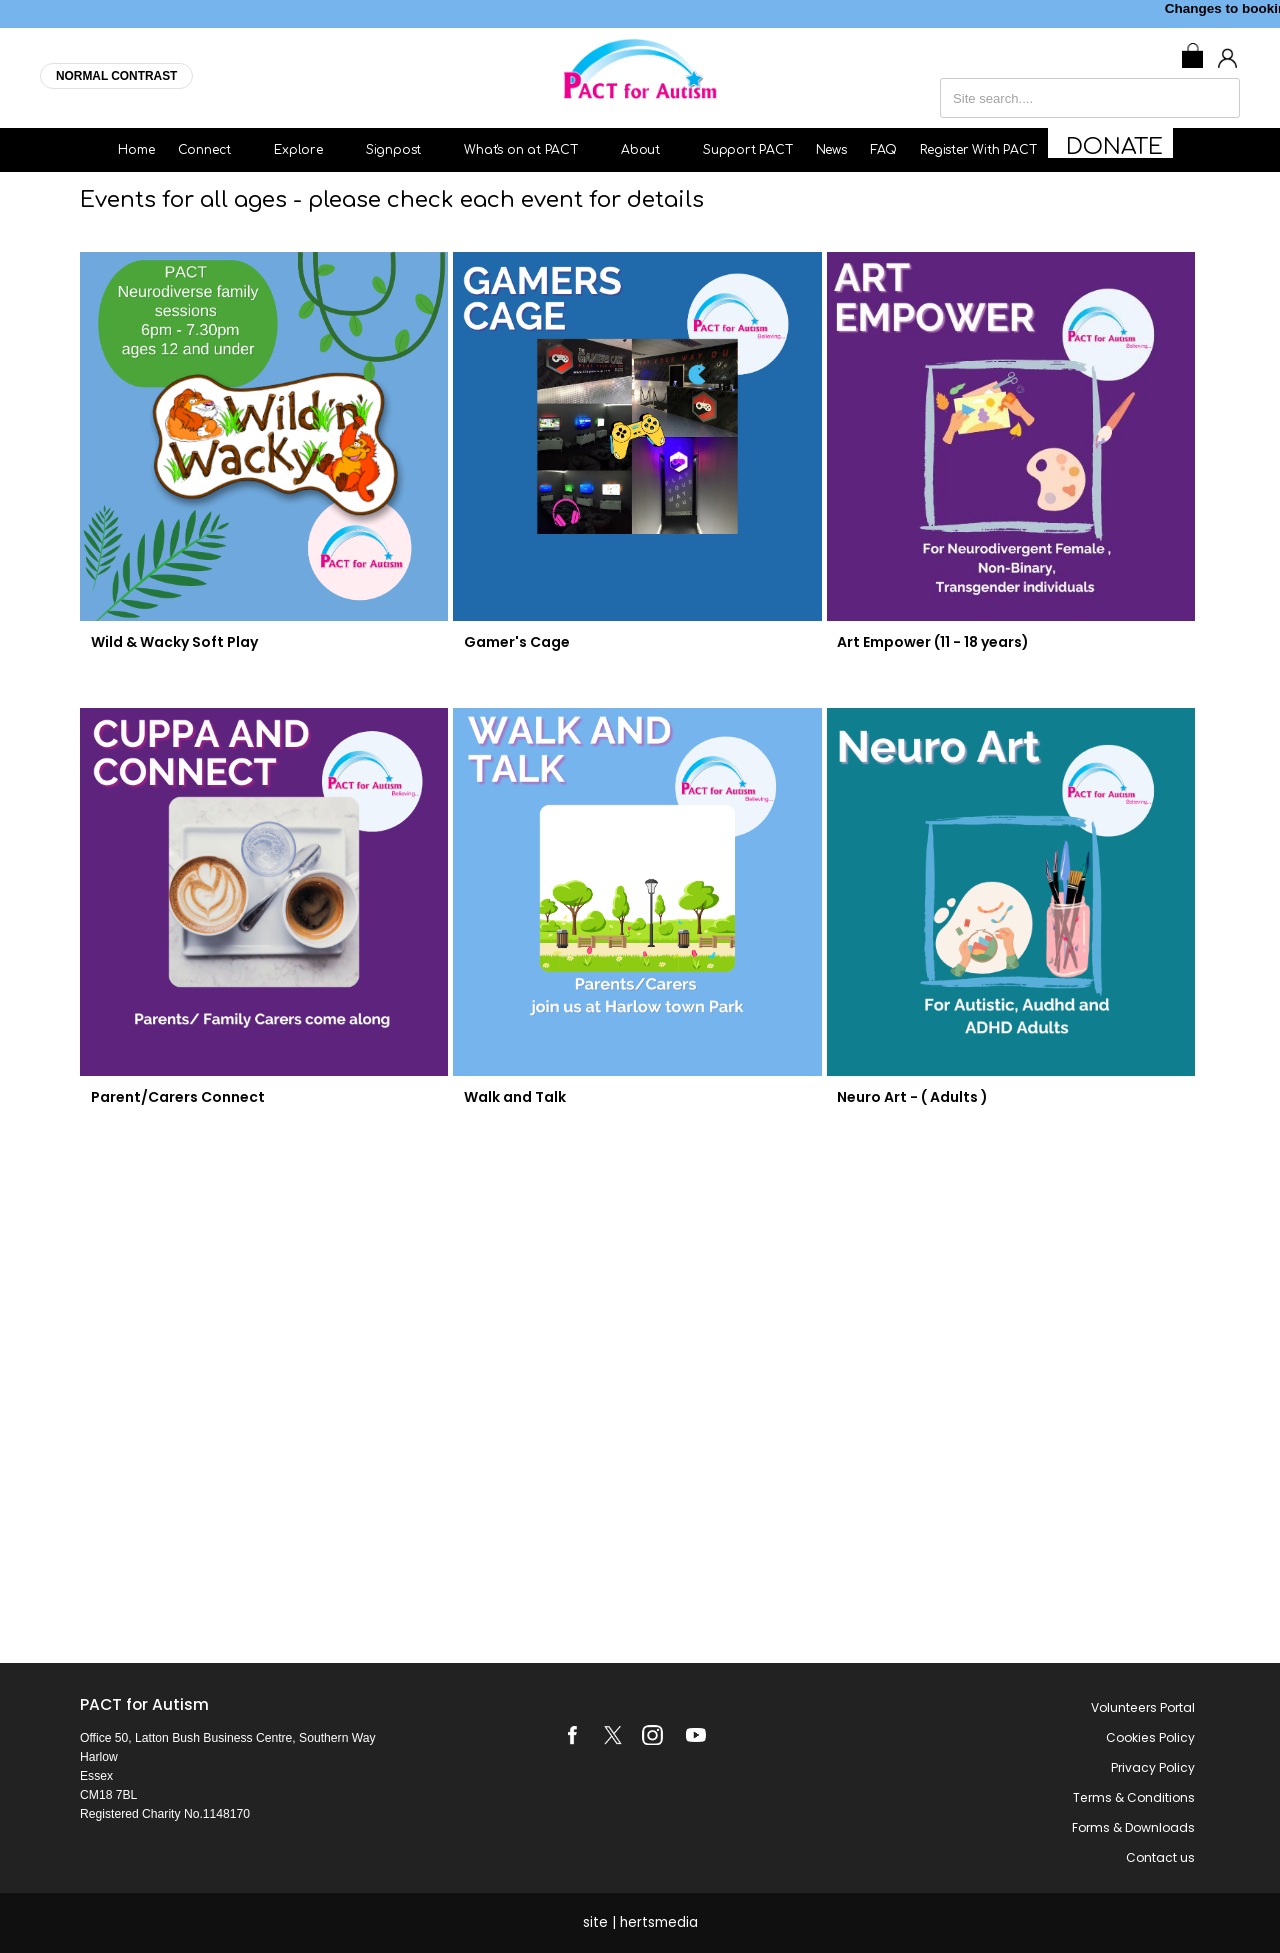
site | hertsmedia (640, 1922)
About (669, 150)
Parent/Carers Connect (173, 1097)
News (844, 150)
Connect (233, 150)
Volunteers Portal (1143, 1707)
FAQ (896, 150)
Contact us (1160, 1857)
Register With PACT (991, 150)
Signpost (422, 150)
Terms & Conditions (1134, 1797)
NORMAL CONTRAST (116, 76)
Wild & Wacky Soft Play (169, 642)
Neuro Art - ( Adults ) (908, 1097)
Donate (1115, 150)
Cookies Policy (1150, 1737)
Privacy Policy (1153, 1767)
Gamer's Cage (513, 642)
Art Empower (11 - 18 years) (929, 642)
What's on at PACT (549, 150)
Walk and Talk (511, 1097)
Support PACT (761, 150)
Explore (327, 150)
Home (150, 150)
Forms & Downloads (1133, 1827)
